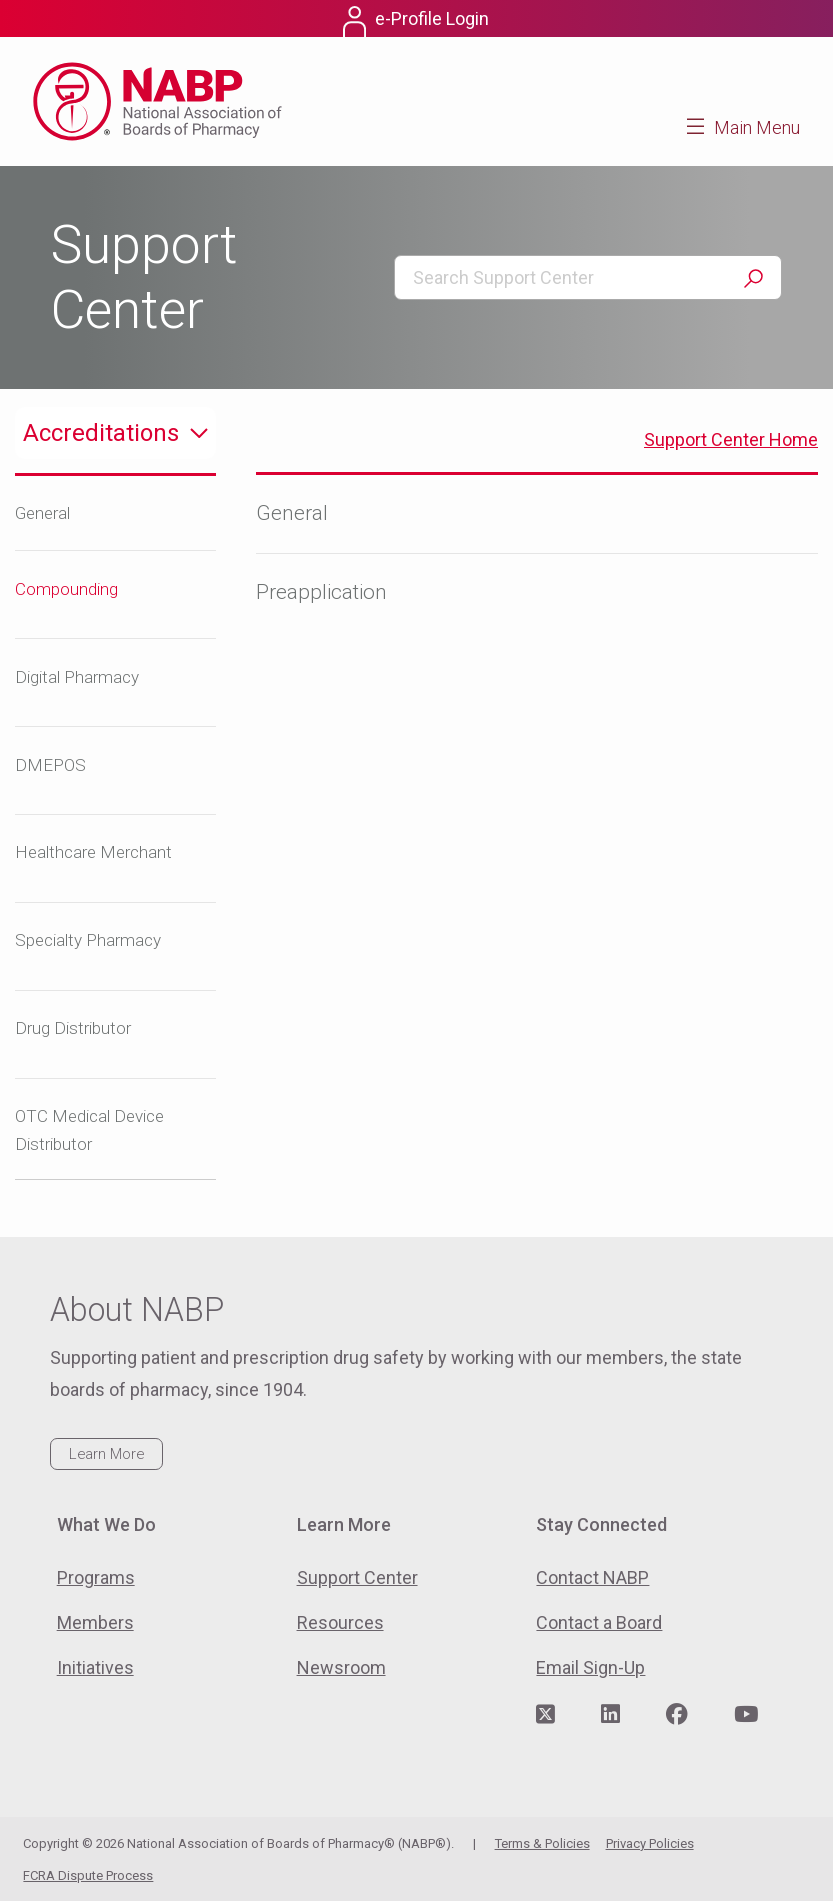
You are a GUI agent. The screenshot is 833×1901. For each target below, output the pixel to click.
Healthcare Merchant (93, 852)
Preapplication (321, 592)
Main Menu (757, 127)
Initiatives (95, 1667)
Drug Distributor (73, 1028)
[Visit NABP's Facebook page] (677, 1715)
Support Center (357, 1577)
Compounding (66, 589)
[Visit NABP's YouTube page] (746, 1715)
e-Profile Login (432, 18)
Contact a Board (599, 1622)
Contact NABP (592, 1577)
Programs (96, 1577)
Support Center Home (731, 439)
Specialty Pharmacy (88, 940)
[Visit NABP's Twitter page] (545, 1715)
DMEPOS (50, 765)
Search (753, 278)
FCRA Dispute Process (88, 1875)
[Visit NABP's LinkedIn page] (610, 1715)
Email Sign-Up (590, 1667)
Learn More (106, 1454)
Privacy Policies (650, 1843)
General (42, 513)
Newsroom (341, 1667)
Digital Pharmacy (77, 677)
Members (95, 1622)
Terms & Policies (542, 1843)
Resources (340, 1622)
